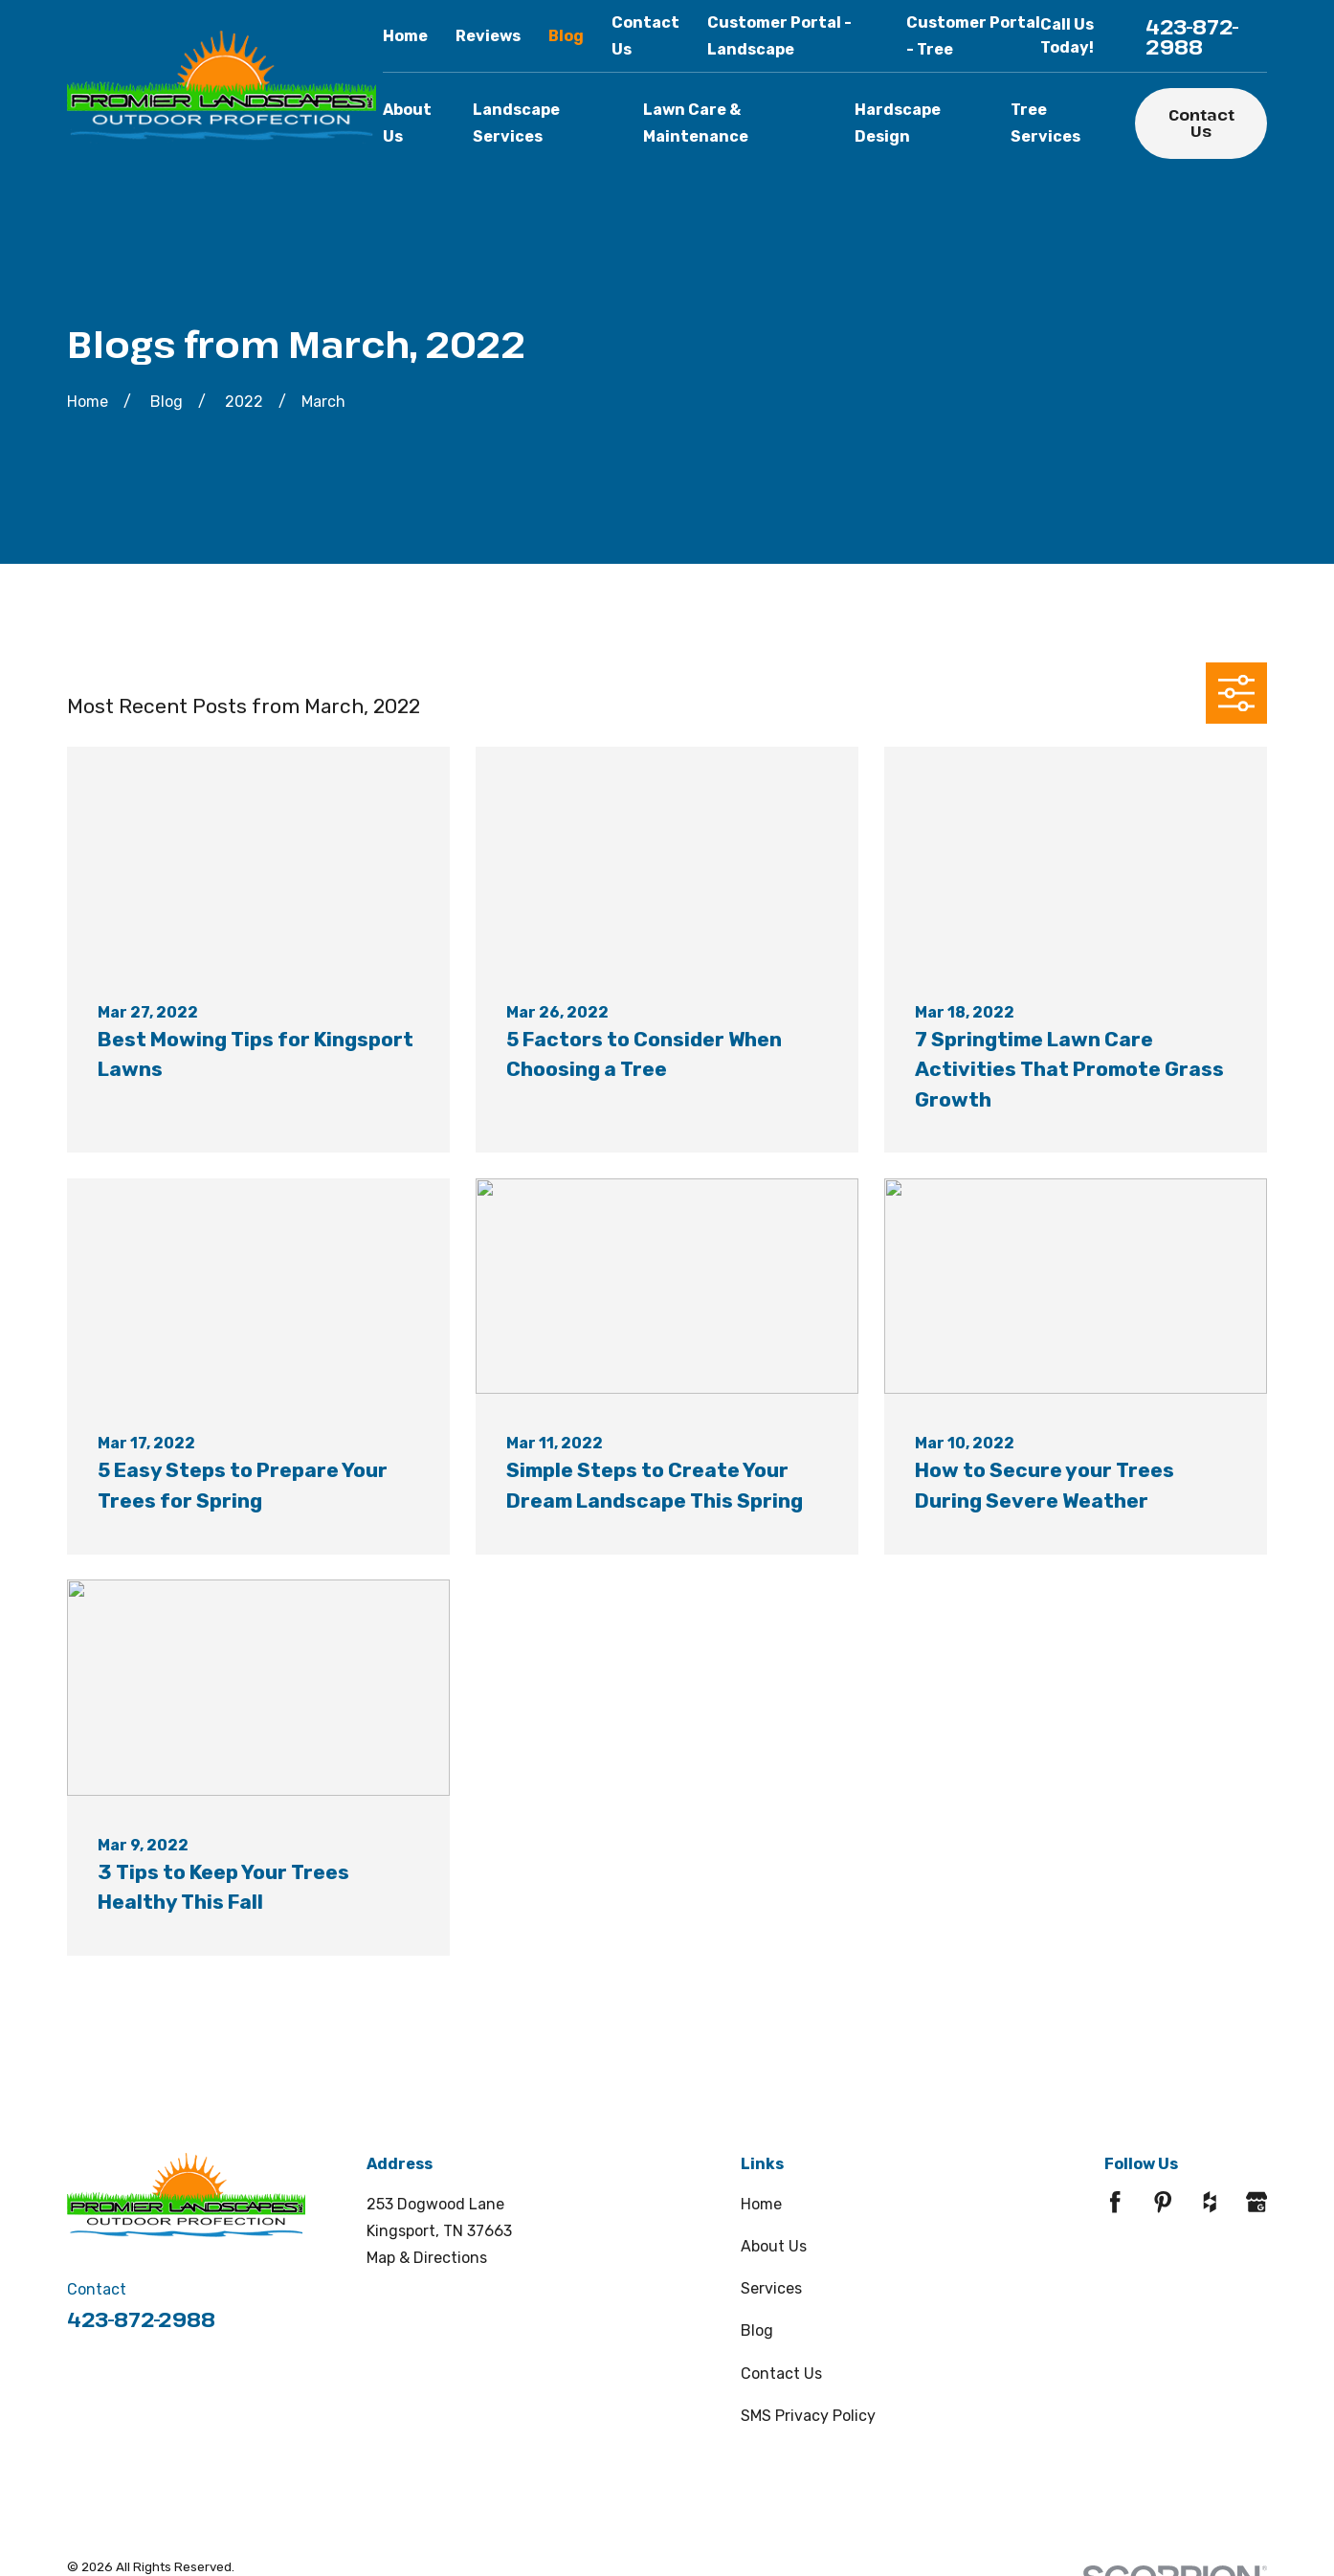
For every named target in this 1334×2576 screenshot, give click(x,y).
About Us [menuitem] (407, 123)
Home (405, 36)
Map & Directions (427, 2258)
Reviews (488, 36)
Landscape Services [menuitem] (516, 123)
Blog (566, 36)
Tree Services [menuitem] (1045, 123)
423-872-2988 (1192, 36)
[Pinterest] (1162, 2201)
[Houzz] (1209, 2201)
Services (771, 2288)
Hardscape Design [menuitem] (898, 123)
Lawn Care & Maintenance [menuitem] (695, 123)
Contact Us (1201, 123)
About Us (774, 2246)
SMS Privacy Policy (808, 2416)
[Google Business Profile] (1256, 2201)
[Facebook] (1114, 2201)
